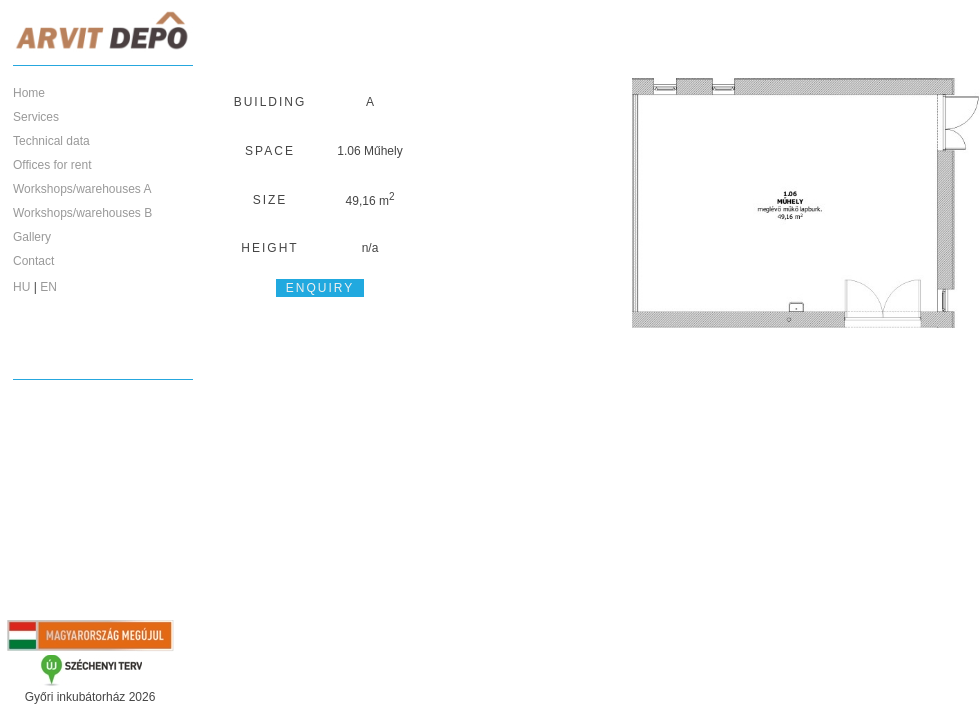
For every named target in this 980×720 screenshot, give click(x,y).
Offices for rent (52, 165)
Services (36, 117)
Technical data (51, 141)
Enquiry (320, 288)
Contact (33, 261)
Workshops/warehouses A (82, 189)
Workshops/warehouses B (82, 213)
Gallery (32, 237)
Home (29, 93)
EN (48, 287)
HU (21, 287)
